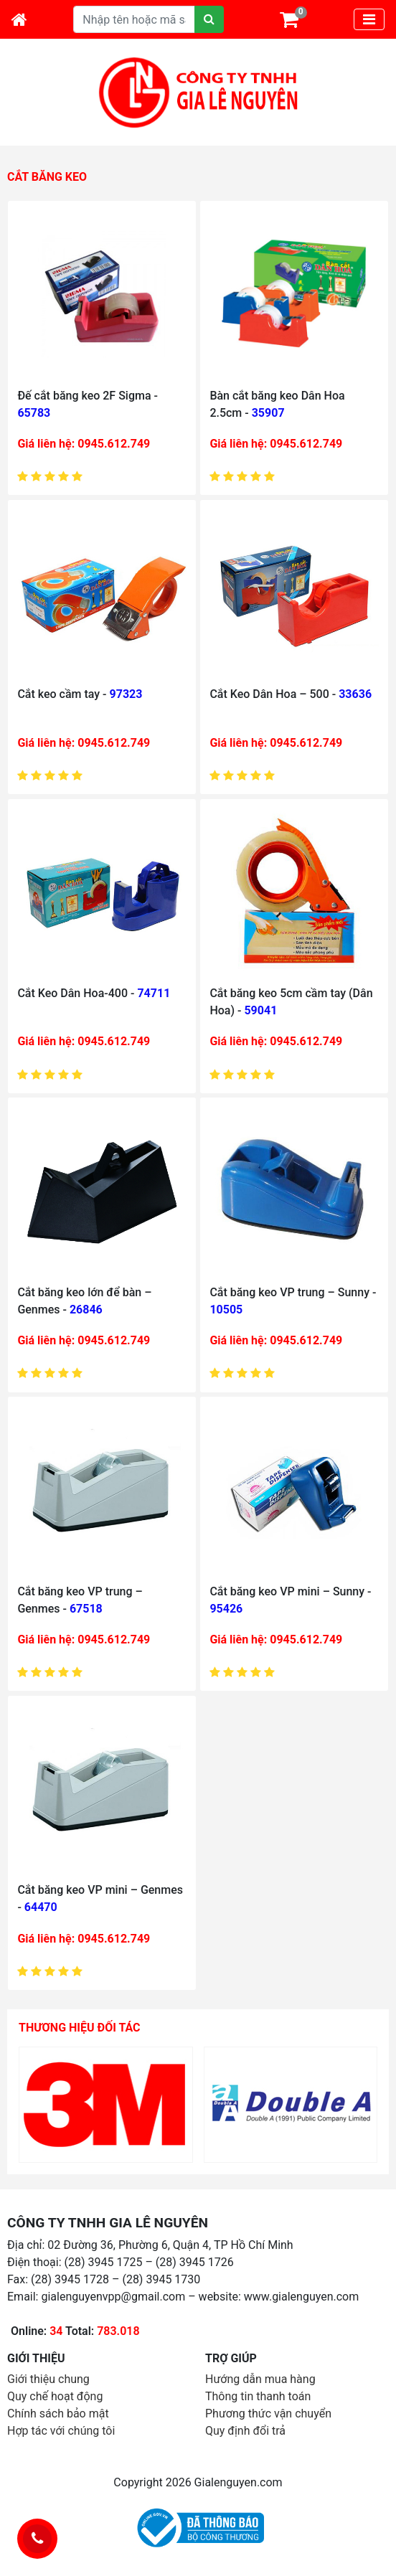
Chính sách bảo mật (58, 2413)
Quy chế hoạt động (55, 2396)
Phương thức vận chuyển (268, 2413)
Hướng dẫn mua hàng (260, 2379)
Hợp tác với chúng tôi (61, 2431)
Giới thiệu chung (48, 2379)
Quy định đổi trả (245, 2431)
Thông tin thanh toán (258, 2396)
